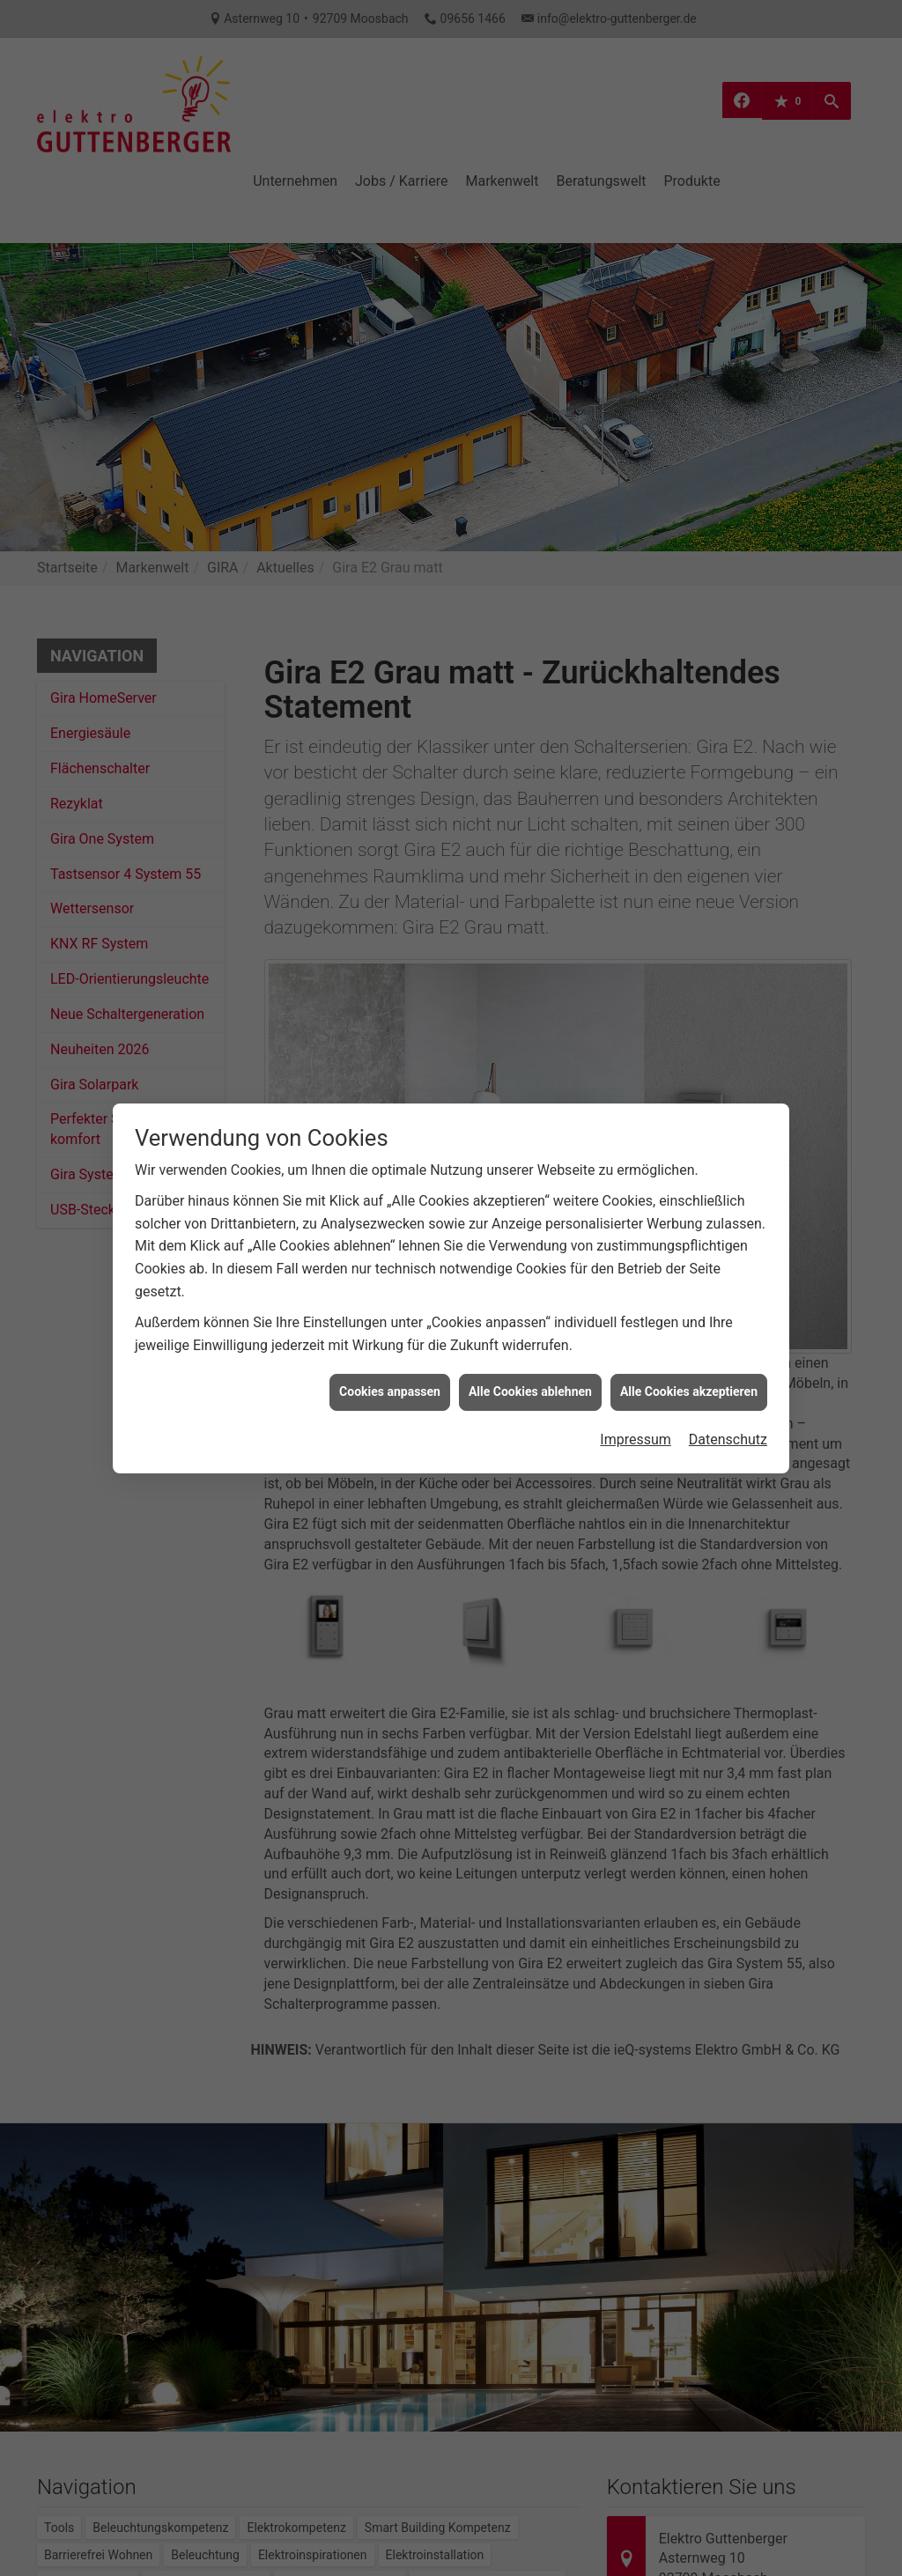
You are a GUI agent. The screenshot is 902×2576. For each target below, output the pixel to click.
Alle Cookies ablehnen (530, 1319)
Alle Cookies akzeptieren (689, 1319)
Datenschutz (728, 1367)
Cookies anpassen (389, 1319)
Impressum (635, 1367)
